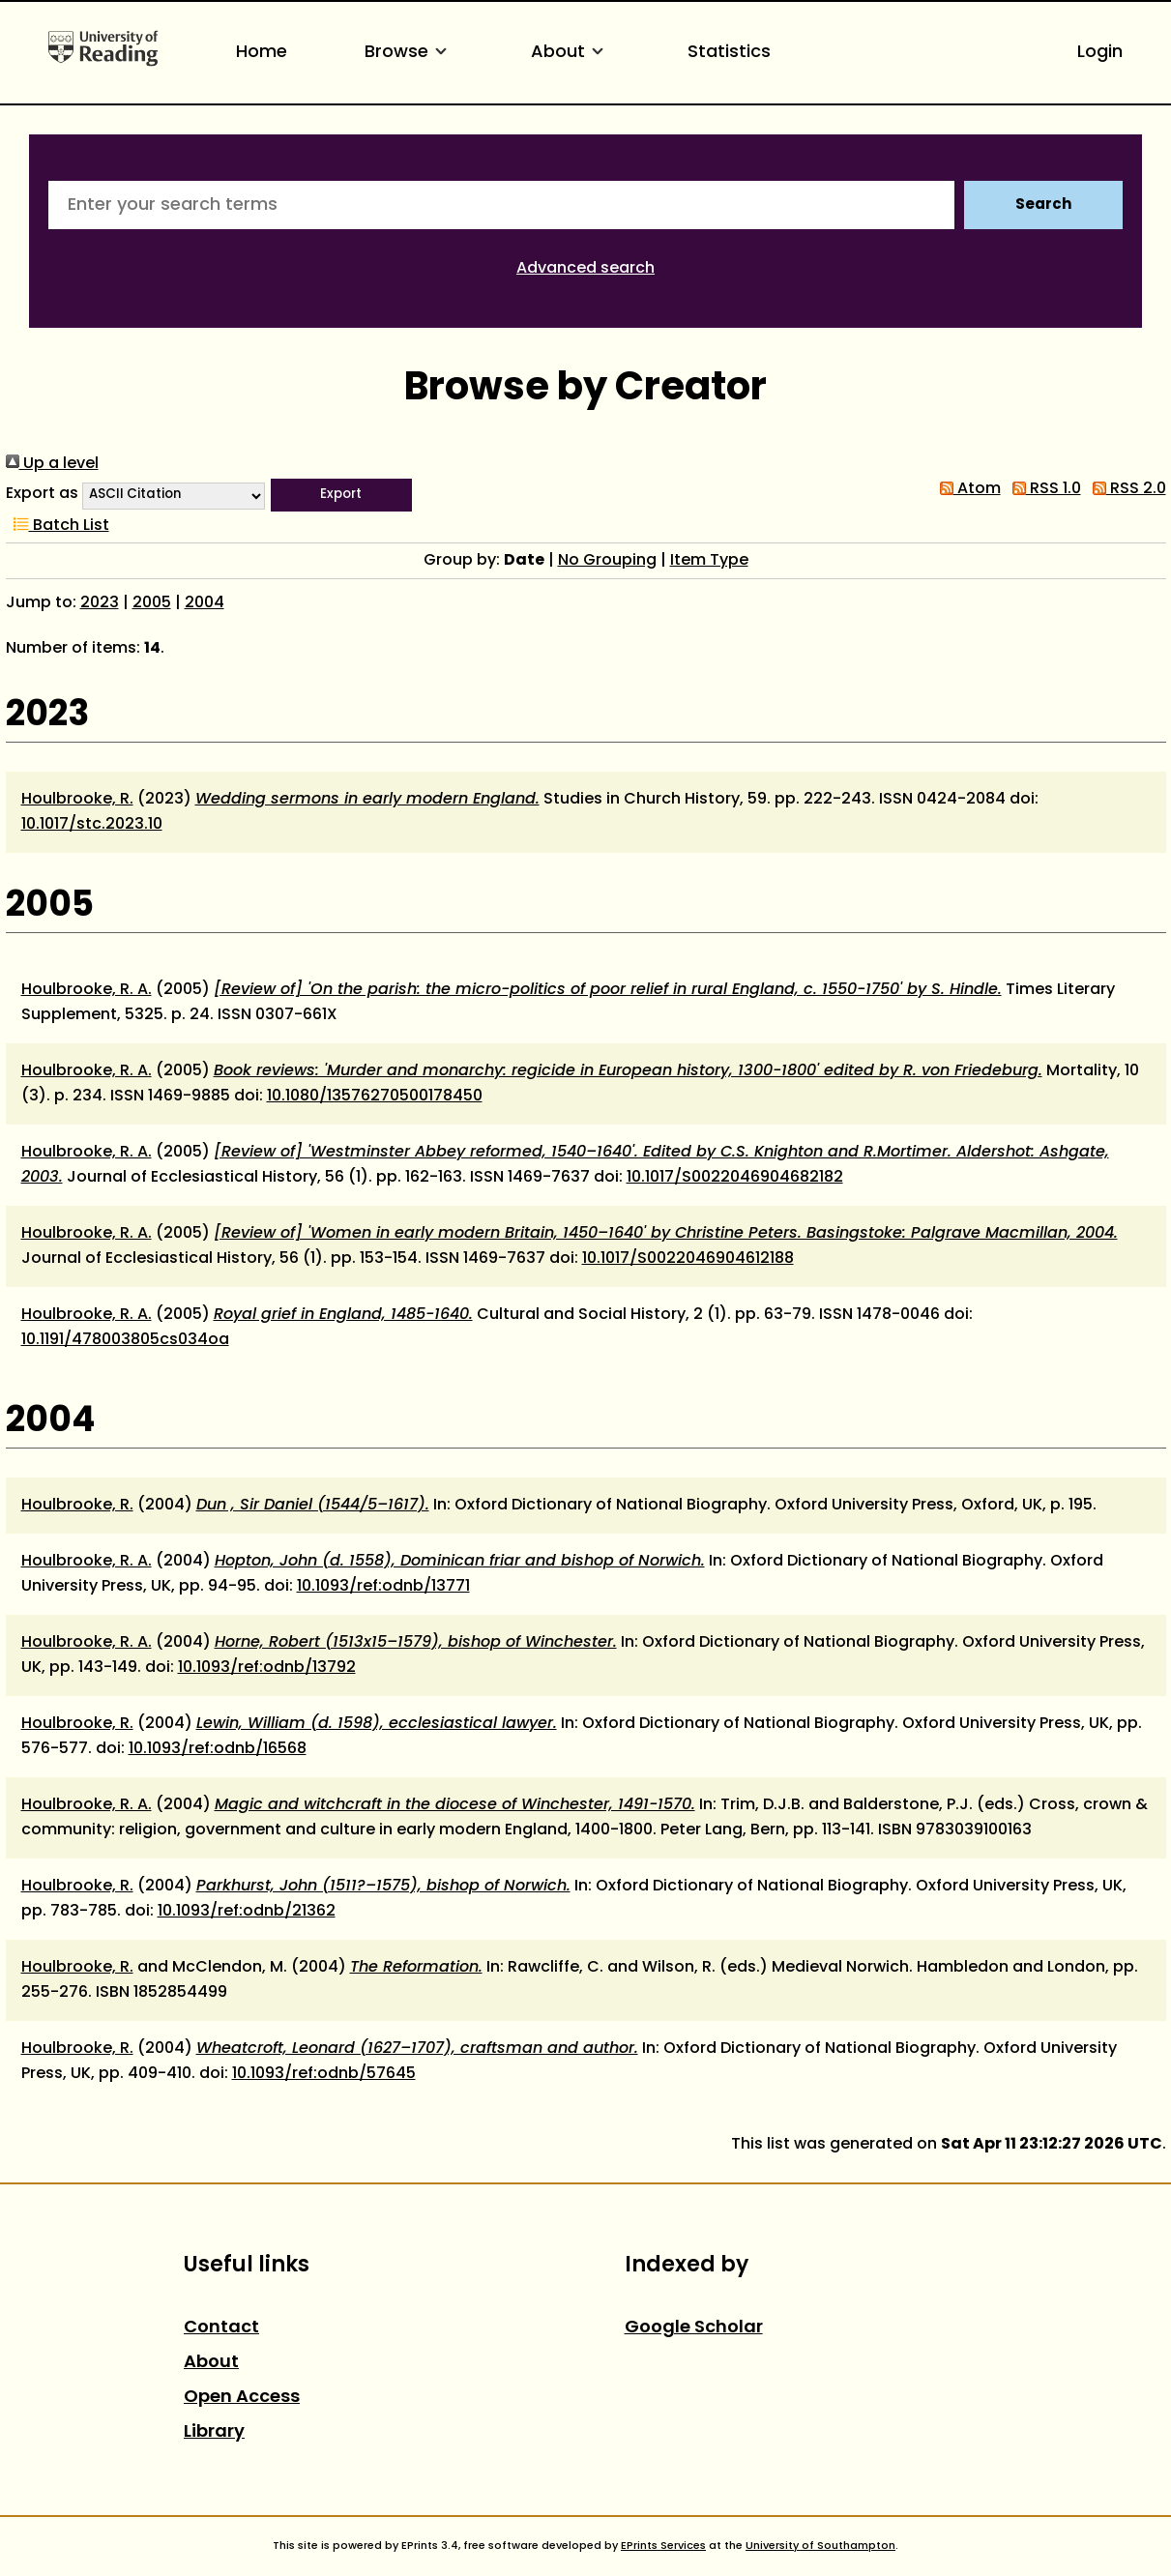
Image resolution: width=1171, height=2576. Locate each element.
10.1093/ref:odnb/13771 (383, 1586)
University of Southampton (820, 2546)
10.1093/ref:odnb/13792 (267, 1668)
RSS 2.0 (1125, 489)
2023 (99, 603)
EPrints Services (663, 2546)
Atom (966, 489)
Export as (42, 494)
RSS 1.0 (1043, 489)
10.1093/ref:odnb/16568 (218, 1749)
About (570, 53)
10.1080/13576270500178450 (375, 1096)
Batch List (57, 526)
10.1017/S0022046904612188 (688, 1259)
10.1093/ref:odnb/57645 (324, 2074)
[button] (341, 495)
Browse (409, 53)
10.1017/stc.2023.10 (91, 824)
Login (1100, 53)
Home (261, 53)
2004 (204, 603)
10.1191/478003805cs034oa (125, 1340)
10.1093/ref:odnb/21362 (247, 1911)
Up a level (52, 464)
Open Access (242, 2398)
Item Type (709, 560)
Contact (221, 2328)
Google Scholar (694, 2328)
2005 (151, 603)
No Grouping (607, 560)
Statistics (729, 53)
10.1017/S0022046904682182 (735, 1177)
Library (214, 2432)
